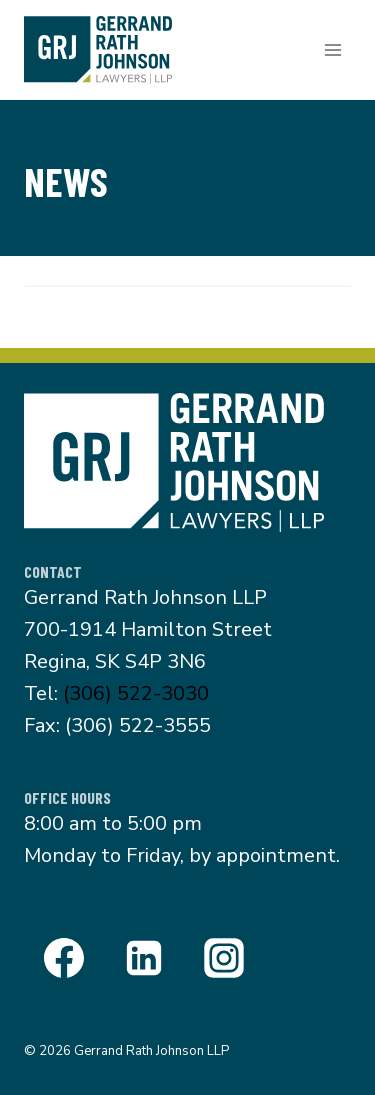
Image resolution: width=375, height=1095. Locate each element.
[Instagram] (224, 958)
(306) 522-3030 (136, 693)
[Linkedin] (144, 958)
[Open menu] (332, 49)
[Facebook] (64, 958)
